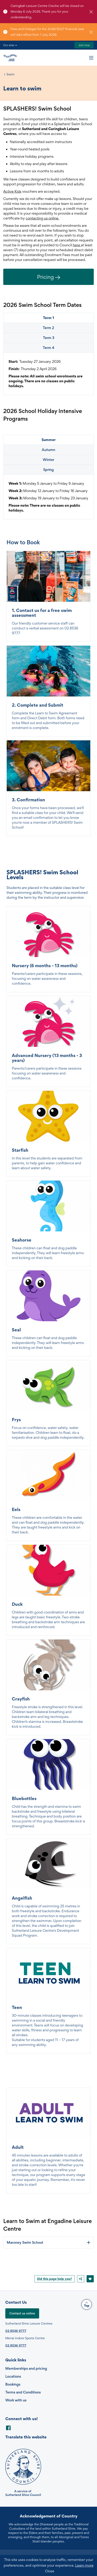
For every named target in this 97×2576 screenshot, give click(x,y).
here (77, 245)
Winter (48, 459)
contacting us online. (42, 218)
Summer (49, 440)
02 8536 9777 (15, 2331)
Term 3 (48, 338)
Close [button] (49, 2571)
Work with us (15, 2400)
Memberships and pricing (26, 2368)
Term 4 (48, 347)
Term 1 (48, 318)
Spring (48, 469)
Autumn (48, 450)
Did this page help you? (54, 2279)
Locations (13, 2376)
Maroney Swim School (48, 2242)
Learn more (84, 2565)
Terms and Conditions (23, 2392)
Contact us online (22, 2313)
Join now (84, 45)
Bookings (12, 2384)
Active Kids (12, 191)
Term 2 (48, 328)
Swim (10, 74)
